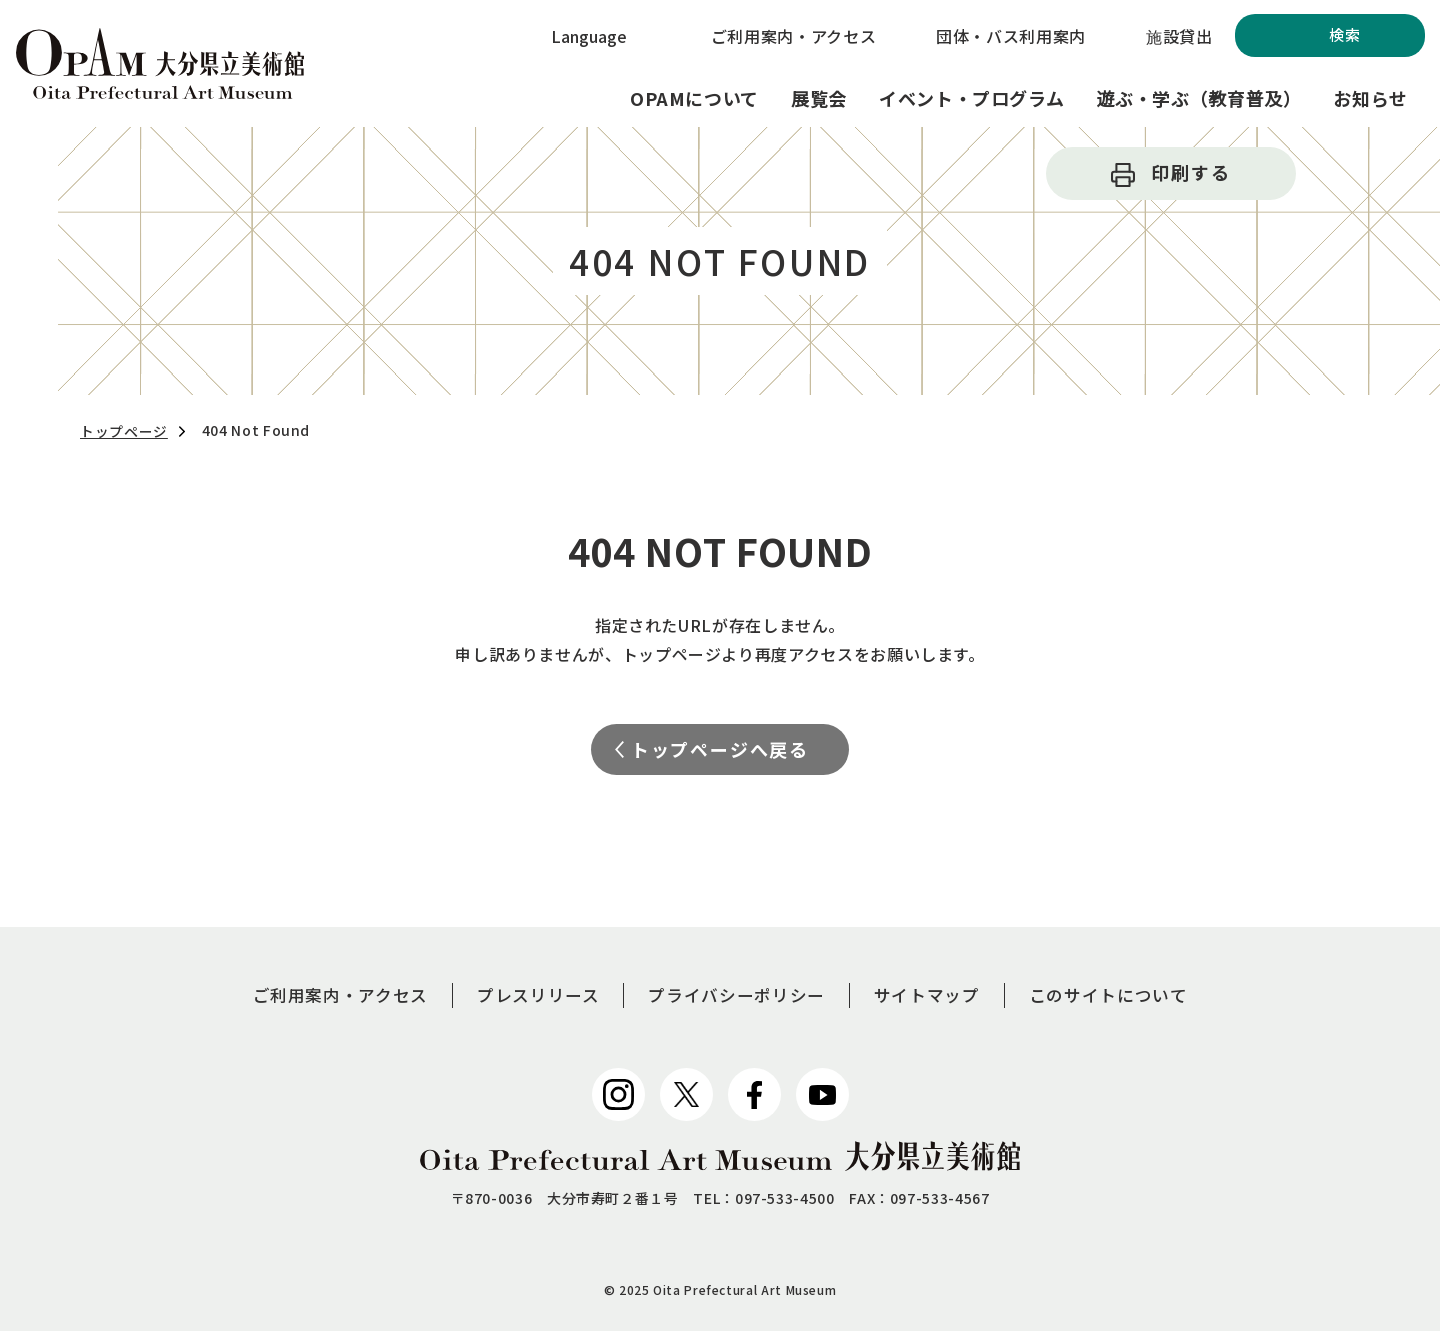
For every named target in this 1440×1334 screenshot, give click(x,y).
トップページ (124, 431)
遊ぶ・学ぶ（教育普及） (1198, 98)
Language (589, 36)
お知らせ (1370, 98)
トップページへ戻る (720, 750)
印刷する (1190, 172)
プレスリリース (530, 997)
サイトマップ (936, 997)
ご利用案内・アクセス (793, 36)
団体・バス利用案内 (1011, 36)
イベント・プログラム (971, 98)
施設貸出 (1179, 36)
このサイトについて (1124, 997)
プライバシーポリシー (738, 997)
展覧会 (819, 98)
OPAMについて (694, 98)
